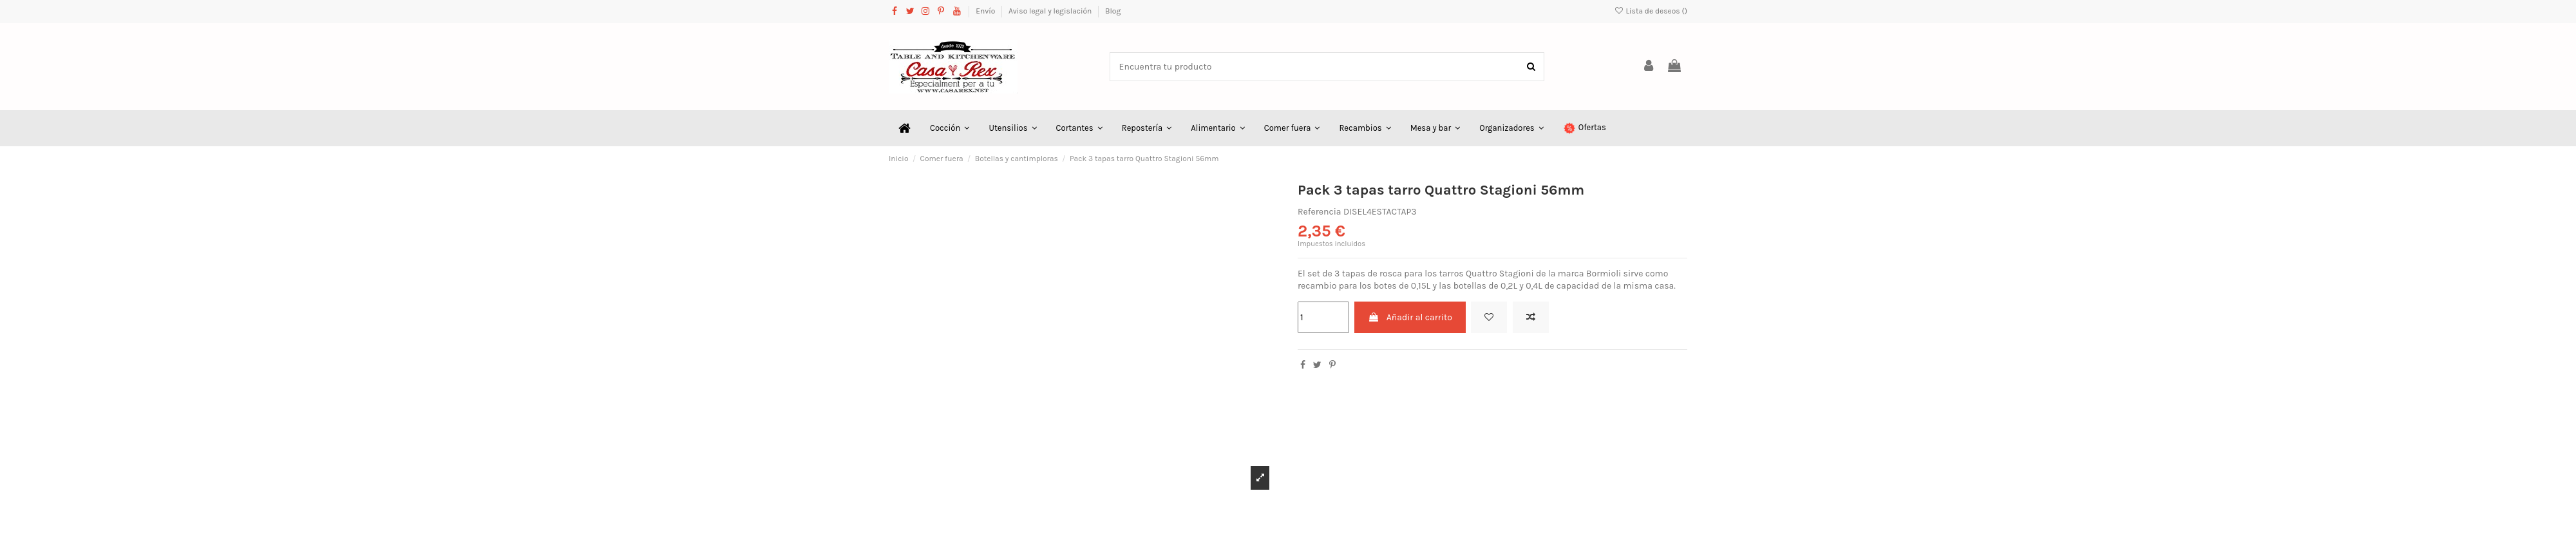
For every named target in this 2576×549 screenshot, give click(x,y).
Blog (1113, 10)
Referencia (1319, 211)
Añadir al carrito (1410, 317)
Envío (986, 10)
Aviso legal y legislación (1051, 10)
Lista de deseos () (1650, 10)
